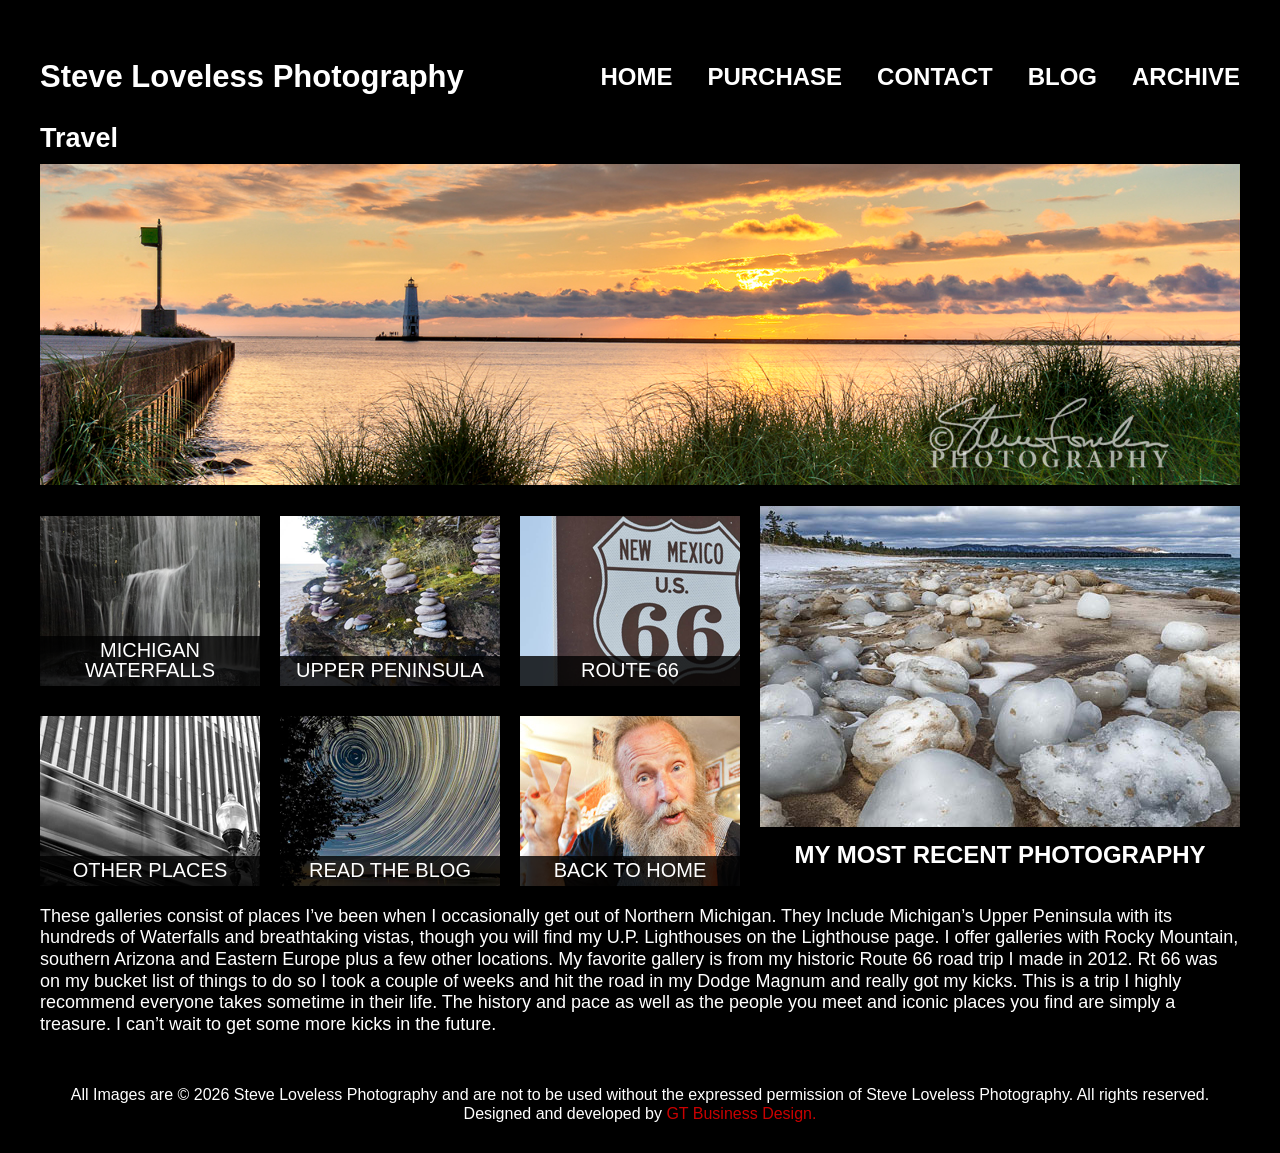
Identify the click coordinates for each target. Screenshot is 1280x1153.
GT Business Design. (741, 1113)
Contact (935, 76)
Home (636, 76)
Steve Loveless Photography (252, 76)
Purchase (774, 76)
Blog (1062, 76)
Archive (1186, 76)
